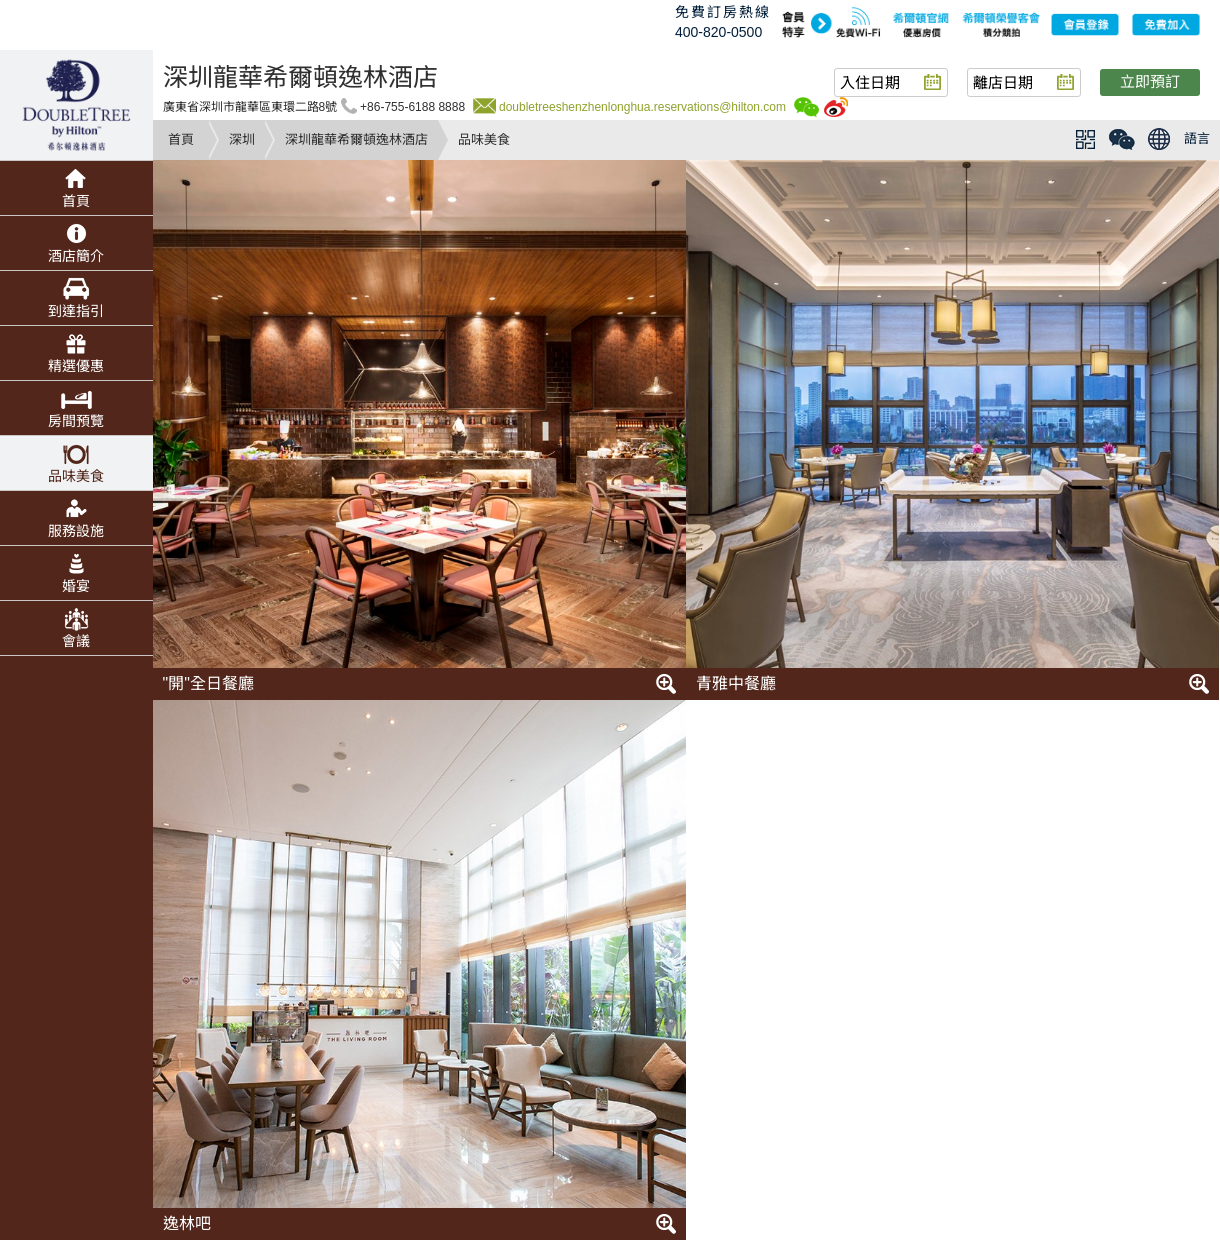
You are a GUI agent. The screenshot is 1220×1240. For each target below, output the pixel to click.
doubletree (76, 105)
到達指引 (76, 311)
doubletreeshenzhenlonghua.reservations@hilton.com (642, 107)
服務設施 (76, 531)
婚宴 (76, 586)
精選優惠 (76, 366)
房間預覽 (76, 421)
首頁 (181, 139)
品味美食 (76, 476)
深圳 (242, 139)
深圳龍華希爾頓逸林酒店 (356, 139)
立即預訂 (1150, 81)
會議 (76, 641)
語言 (1197, 138)
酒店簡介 (76, 256)
